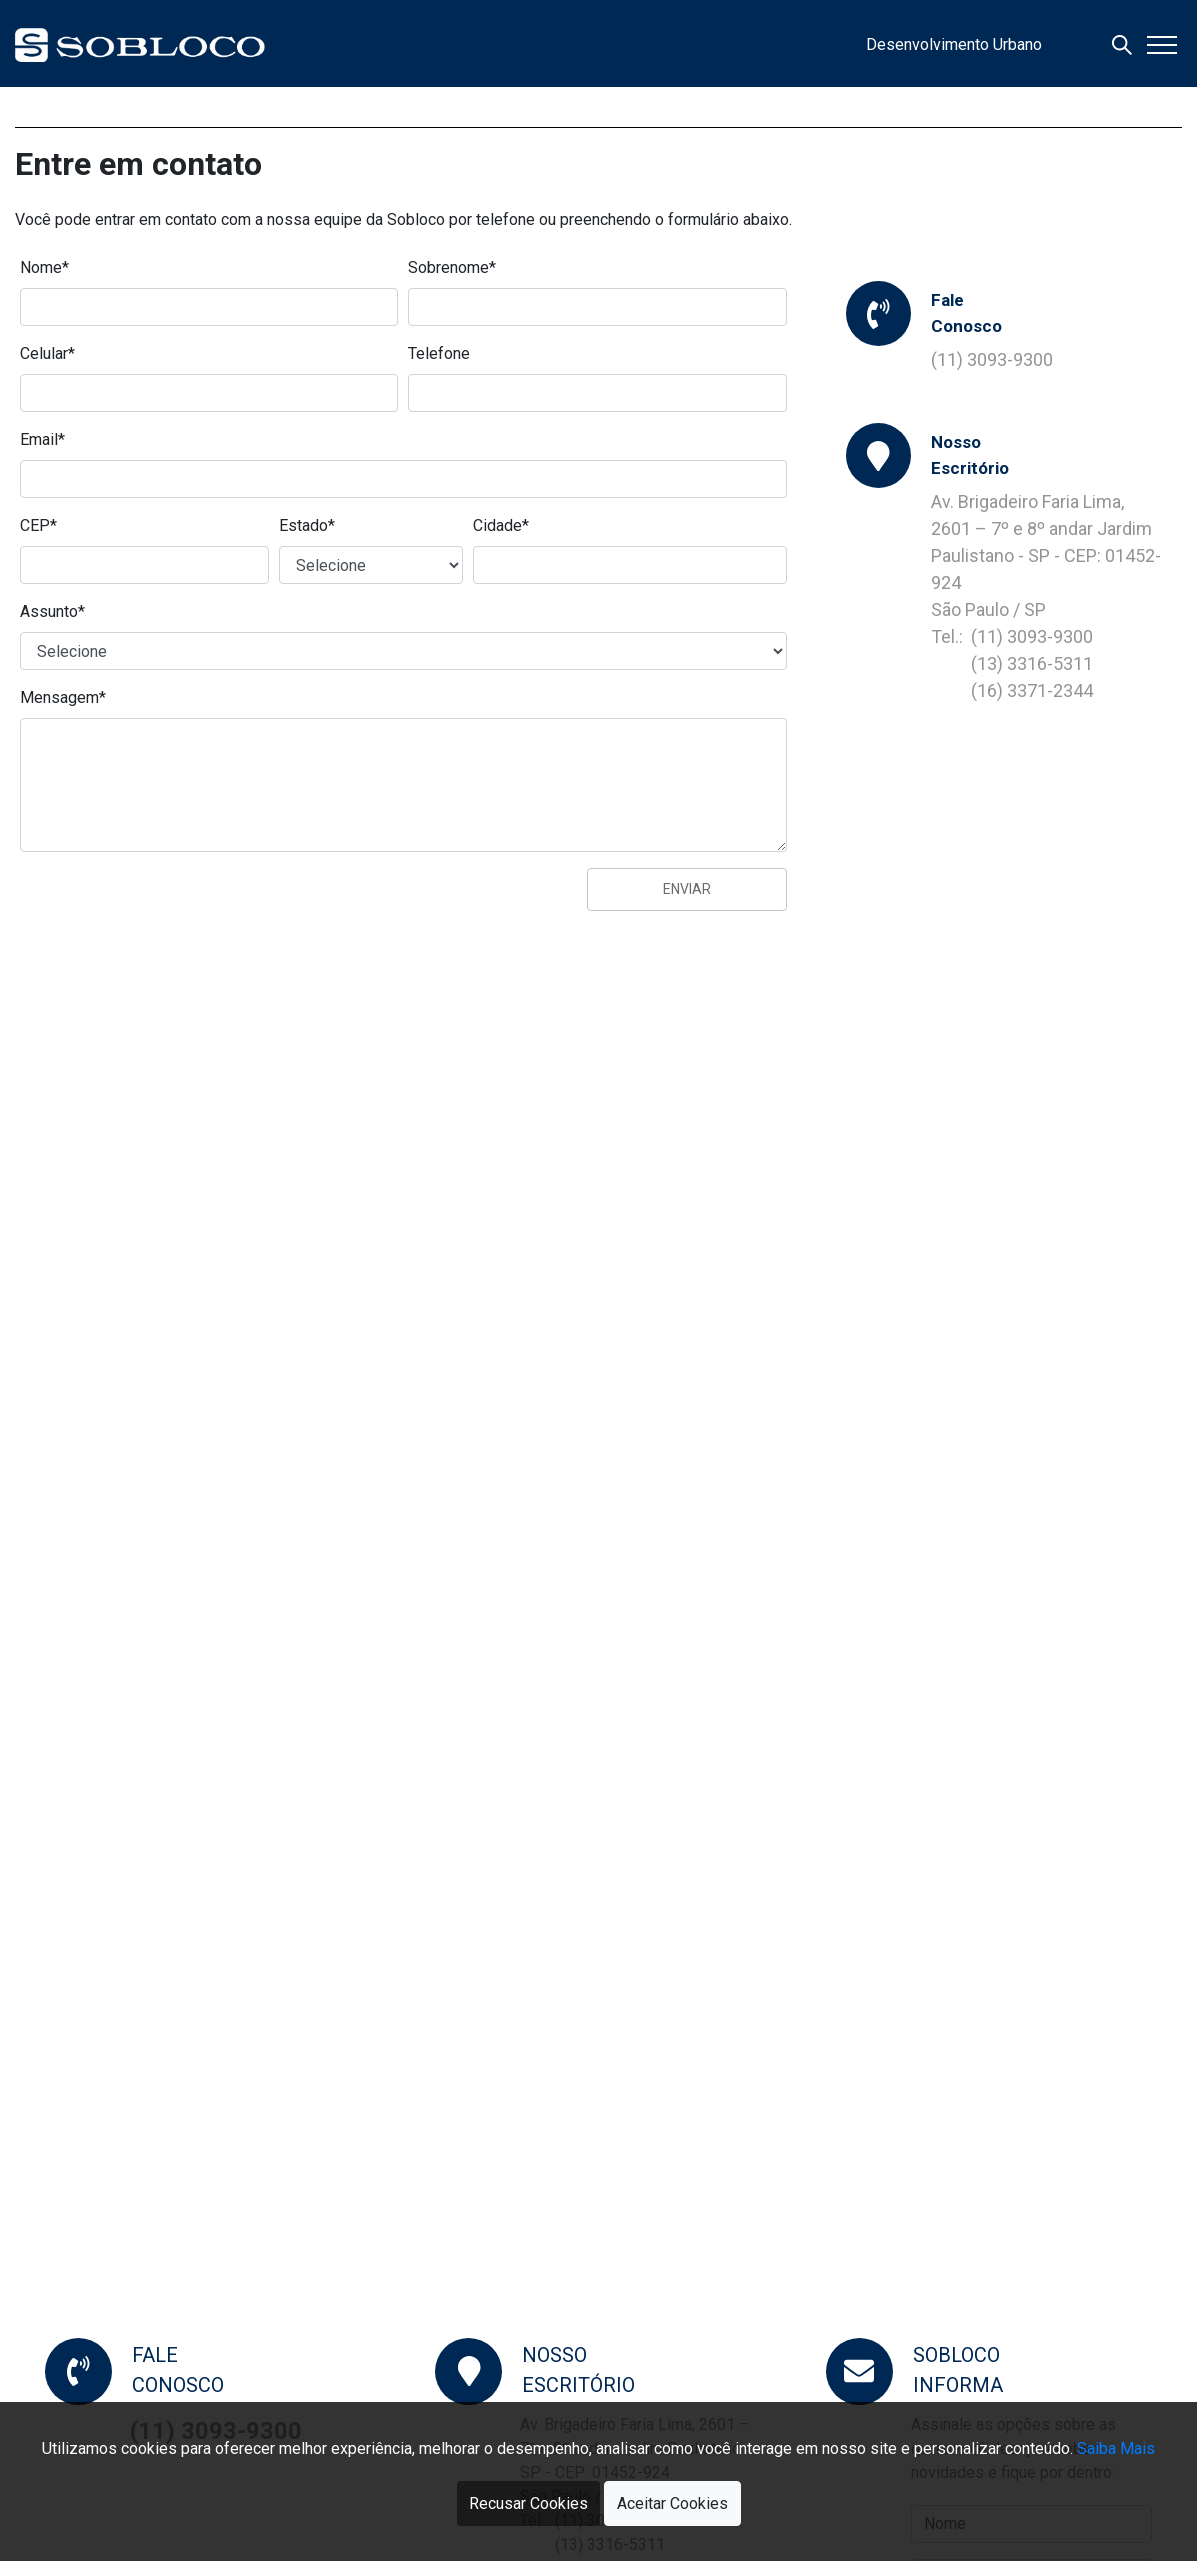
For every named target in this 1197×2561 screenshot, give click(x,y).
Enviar (687, 889)
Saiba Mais (1116, 2448)
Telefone (439, 353)
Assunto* (52, 611)
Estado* (307, 525)
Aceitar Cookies (672, 2503)
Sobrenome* (452, 267)
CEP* (38, 525)
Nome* (44, 267)
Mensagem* (63, 697)
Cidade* (501, 525)
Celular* (47, 353)
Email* (42, 439)
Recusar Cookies (528, 2503)
